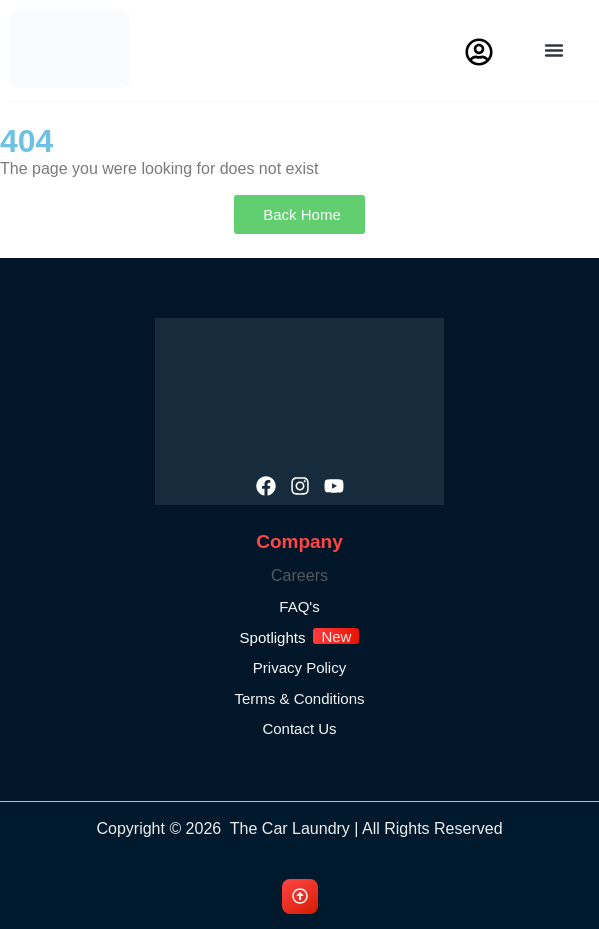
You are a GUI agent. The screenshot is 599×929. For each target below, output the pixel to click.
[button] (554, 50)
